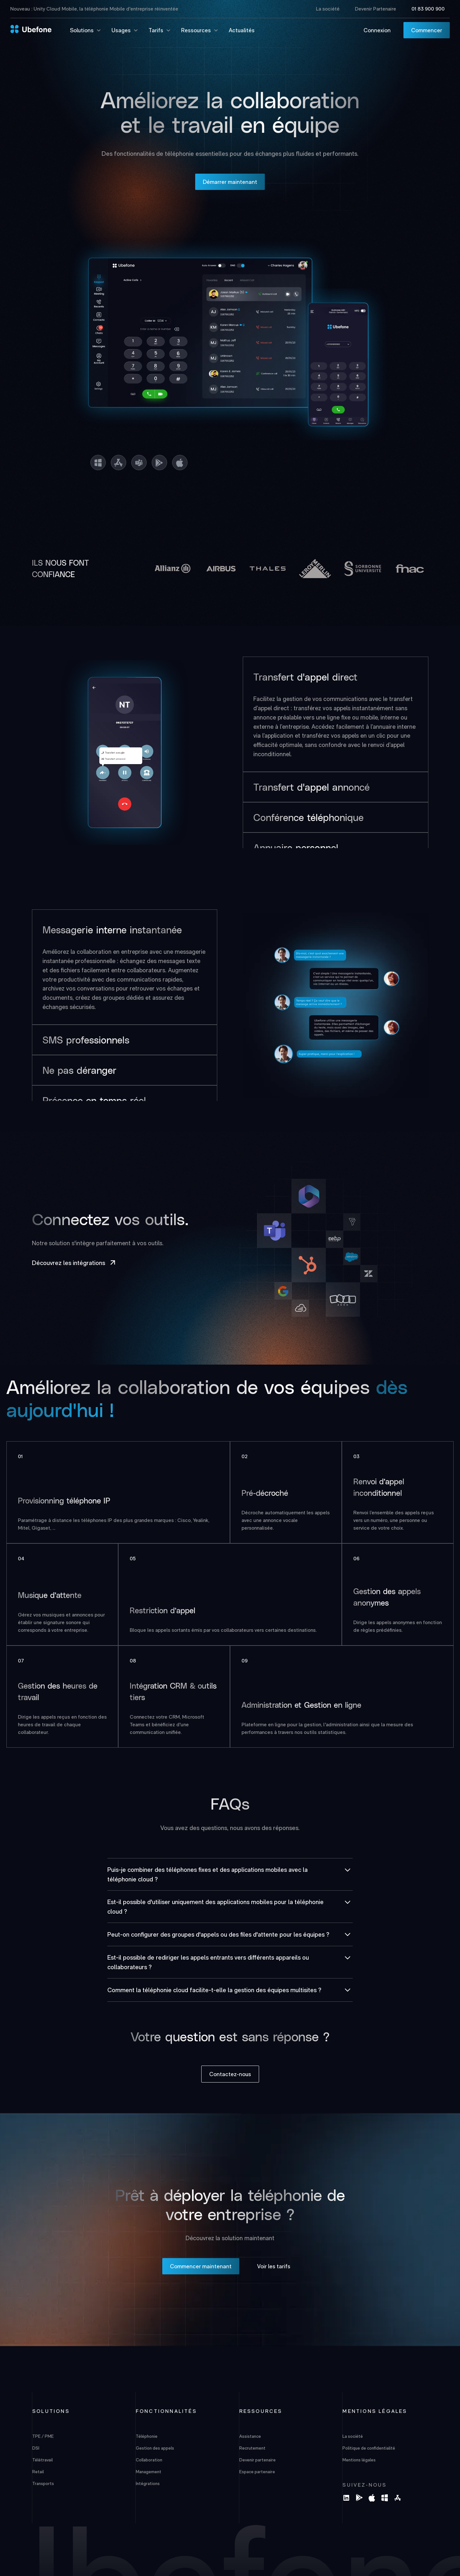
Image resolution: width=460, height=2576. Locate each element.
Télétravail (42, 2459)
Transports (43, 2483)
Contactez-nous (230, 2074)
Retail (38, 2471)
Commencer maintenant (201, 2266)
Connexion (377, 30)
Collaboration (149, 2459)
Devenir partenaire (257, 2459)
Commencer (426, 30)
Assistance (250, 2436)
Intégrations (148, 2483)
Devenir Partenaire (375, 9)
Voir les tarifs (273, 2266)
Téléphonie (146, 2436)
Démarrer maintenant (230, 181)
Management (148, 2471)
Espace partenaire (257, 2471)
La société (328, 9)
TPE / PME (43, 2436)
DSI (35, 2448)
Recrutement (252, 2448)
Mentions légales (359, 2459)
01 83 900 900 (428, 9)
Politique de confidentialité (368, 2448)
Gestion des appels (155, 2448)
